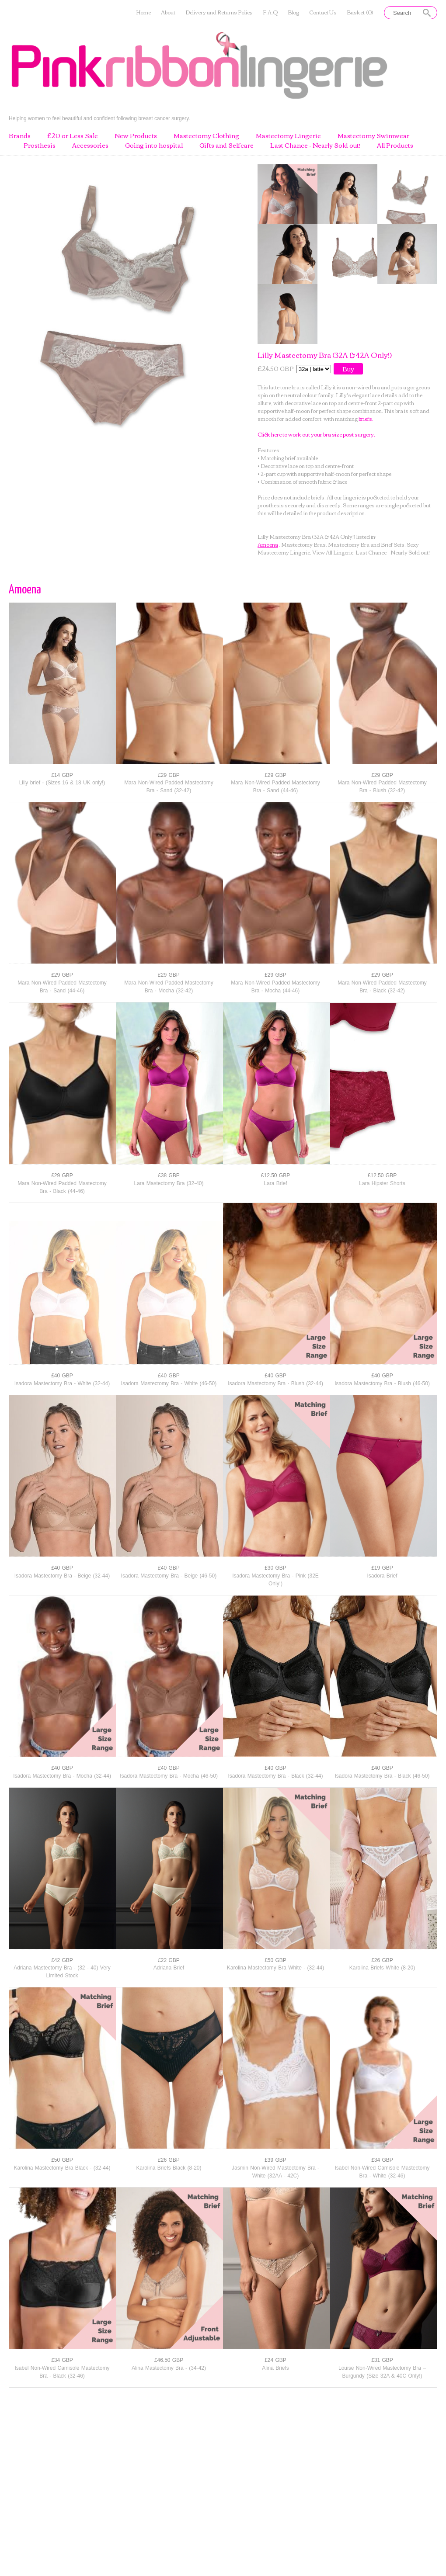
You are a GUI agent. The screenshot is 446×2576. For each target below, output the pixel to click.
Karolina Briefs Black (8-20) (168, 2168)
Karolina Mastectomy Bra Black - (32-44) (62, 2168)
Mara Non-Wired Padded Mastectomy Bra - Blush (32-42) (382, 787)
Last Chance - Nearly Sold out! (315, 145)
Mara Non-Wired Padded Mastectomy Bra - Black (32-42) (382, 987)
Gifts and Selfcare (226, 145)
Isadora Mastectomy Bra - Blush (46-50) (382, 1383)
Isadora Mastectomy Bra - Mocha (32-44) (62, 1776)
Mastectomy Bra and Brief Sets (366, 544)
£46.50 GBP (168, 2360)
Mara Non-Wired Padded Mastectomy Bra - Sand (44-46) (275, 787)
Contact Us (323, 12)
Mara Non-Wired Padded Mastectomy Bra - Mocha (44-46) (275, 987)
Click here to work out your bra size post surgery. (316, 434)
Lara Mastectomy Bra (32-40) (168, 1183)
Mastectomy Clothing (206, 136)
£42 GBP (62, 1960)
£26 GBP (382, 1960)
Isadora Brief (382, 1576)
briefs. (366, 418)
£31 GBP (382, 2360)
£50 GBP (275, 1960)
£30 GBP (275, 1568)
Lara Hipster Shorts (382, 1183)
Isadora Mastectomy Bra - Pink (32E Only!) (275, 1580)
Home (143, 12)
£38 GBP (169, 1175)
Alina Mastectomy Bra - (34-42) (169, 2368)
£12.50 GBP (275, 1175)
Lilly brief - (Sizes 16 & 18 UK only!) (62, 783)
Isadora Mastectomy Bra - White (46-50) (168, 1383)
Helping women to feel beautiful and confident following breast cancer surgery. (99, 118)
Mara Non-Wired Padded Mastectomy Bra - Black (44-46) (62, 1187)
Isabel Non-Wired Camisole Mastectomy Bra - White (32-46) (381, 2172)
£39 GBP (275, 2160)
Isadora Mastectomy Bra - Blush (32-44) (275, 1383)
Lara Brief (275, 1183)
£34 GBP (382, 2160)
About (168, 12)
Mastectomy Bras (303, 544)
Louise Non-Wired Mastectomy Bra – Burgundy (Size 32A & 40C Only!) (382, 2372)
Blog (293, 12)
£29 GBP (169, 775)
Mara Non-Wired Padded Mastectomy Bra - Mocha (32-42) (168, 987)
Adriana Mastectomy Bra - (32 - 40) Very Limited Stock (62, 1972)
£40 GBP (62, 1376)
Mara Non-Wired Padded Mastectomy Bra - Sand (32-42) (168, 787)
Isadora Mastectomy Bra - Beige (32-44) (62, 1576)
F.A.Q (270, 12)
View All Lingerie (332, 552)
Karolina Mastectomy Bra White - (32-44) (275, 1968)
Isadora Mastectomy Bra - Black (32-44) (275, 1776)
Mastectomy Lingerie (288, 136)
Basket (360, 12)
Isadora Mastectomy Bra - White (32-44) (62, 1383)
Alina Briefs (275, 2368)
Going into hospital (154, 145)
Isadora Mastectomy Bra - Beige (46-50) (168, 1576)
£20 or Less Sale (72, 136)
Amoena (268, 544)
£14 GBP (62, 775)
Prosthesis (40, 145)
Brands (20, 136)
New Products (136, 136)
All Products (395, 145)
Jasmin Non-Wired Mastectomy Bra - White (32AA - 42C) (275, 2172)
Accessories (90, 145)
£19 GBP (382, 1568)
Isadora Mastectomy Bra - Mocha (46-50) (169, 1776)
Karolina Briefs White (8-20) (382, 1968)
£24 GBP (275, 2360)
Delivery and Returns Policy (219, 12)
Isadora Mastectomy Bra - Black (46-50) (381, 1776)
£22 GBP (169, 1960)
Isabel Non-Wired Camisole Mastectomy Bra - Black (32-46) (61, 2372)
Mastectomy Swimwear (373, 136)
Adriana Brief (168, 1968)
